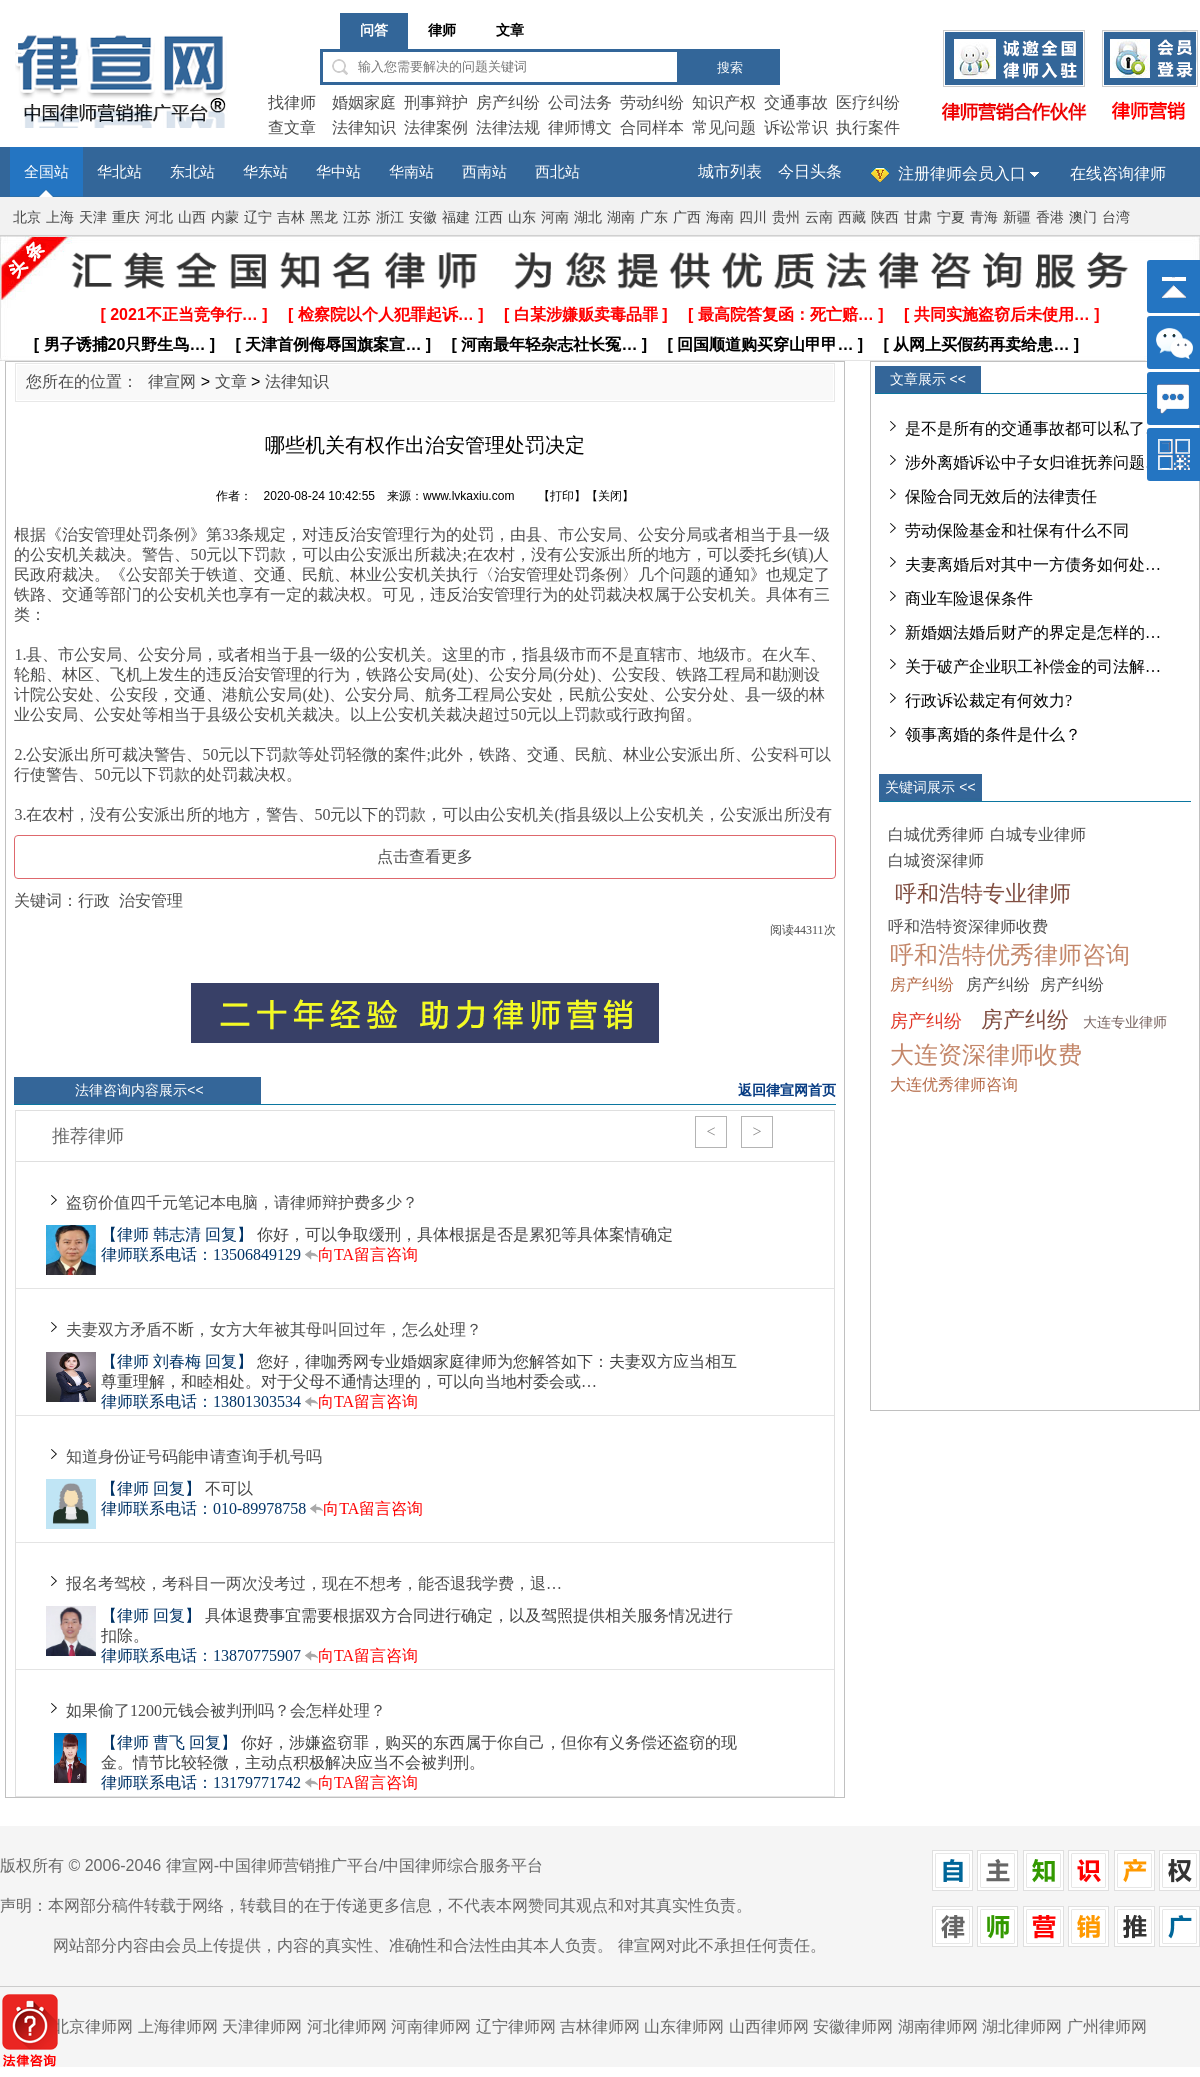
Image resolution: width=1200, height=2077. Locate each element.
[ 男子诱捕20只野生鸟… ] (124, 344)
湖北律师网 (1022, 2026)
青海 (984, 217)
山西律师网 (769, 2026)
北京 (27, 217)
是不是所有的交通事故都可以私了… (1033, 428)
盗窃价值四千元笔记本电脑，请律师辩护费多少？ (242, 1202)
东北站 (192, 172)
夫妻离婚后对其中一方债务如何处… (1033, 564)
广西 (687, 217)
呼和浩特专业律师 (983, 893)
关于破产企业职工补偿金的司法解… (1033, 666)
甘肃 (918, 217)
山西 (192, 217)
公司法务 (580, 102)
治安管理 (151, 900)
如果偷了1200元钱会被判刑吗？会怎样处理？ (226, 1710)
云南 (819, 217)
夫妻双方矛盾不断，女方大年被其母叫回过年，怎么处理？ (274, 1329)
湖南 (621, 217)
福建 (456, 217)
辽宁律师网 (516, 2026)
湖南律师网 (938, 2026)
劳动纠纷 (652, 102)
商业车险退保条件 (969, 598)
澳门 (1083, 217)
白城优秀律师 (936, 834)
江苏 (357, 217)
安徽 (423, 217)
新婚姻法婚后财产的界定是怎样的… (1033, 632)
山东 (522, 217)
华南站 (411, 172)
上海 (60, 217)
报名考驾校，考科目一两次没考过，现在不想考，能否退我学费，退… (314, 1583)
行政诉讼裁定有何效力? (988, 700)
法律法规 (508, 127)
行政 (94, 900)
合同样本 (652, 127)
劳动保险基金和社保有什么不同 (1017, 530)
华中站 (338, 172)
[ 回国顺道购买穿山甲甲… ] (766, 344)
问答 (374, 30)
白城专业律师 (1038, 834)
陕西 (885, 217)
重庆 (126, 217)
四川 (753, 217)
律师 (442, 30)
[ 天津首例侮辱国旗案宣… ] (334, 344)
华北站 (119, 172)
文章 (510, 30)
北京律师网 (93, 2026)
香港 (1050, 217)
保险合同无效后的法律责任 (1001, 496)
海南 (720, 217)
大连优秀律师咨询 (954, 1084)
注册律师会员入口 (962, 173)
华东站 (265, 172)
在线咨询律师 (1118, 173)
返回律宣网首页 (787, 1090)
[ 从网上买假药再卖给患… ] (982, 344)
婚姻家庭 (364, 102)
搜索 (730, 67)
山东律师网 (684, 2026)
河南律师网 (431, 2026)
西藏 (852, 217)
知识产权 (724, 102)
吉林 (291, 217)
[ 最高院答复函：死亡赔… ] (786, 314)
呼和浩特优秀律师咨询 (1010, 955)
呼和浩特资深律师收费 (968, 926)
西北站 (557, 172)
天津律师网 (262, 2026)
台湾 (1116, 217)
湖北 (588, 217)
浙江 (390, 217)
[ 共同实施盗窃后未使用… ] (1002, 314)
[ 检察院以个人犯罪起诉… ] (386, 314)
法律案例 (436, 127)
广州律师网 (1107, 2026)
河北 (159, 217)
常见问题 (724, 127)
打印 (562, 496)
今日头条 (810, 171)
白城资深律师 (936, 860)
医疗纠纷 (868, 102)
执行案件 (868, 127)
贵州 (786, 217)
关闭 (610, 496)
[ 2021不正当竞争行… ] (183, 314)
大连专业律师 (1125, 1022)
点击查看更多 (425, 856)
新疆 (1017, 217)
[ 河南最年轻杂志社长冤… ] (550, 344)
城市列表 (730, 171)
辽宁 (258, 217)
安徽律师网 (853, 2026)
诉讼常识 (796, 127)
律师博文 (580, 127)
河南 (555, 217)
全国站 (46, 172)
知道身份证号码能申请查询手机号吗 (194, 1456)
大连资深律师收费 (986, 1055)
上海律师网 (178, 2026)
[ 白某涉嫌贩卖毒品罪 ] (586, 314)
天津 (93, 217)
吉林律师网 (600, 2026)
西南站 (484, 172)
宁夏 (951, 217)
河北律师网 (347, 2026)
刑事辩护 (436, 102)
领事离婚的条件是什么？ (993, 734)
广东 (654, 217)
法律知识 (364, 127)
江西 (489, 217)
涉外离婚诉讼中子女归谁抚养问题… (1033, 462)
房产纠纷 (508, 102)
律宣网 (172, 381)
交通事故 (796, 102)
